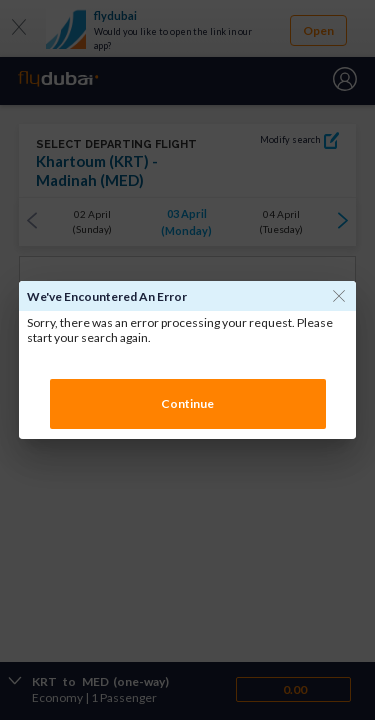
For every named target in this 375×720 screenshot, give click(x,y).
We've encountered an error (107, 296)
